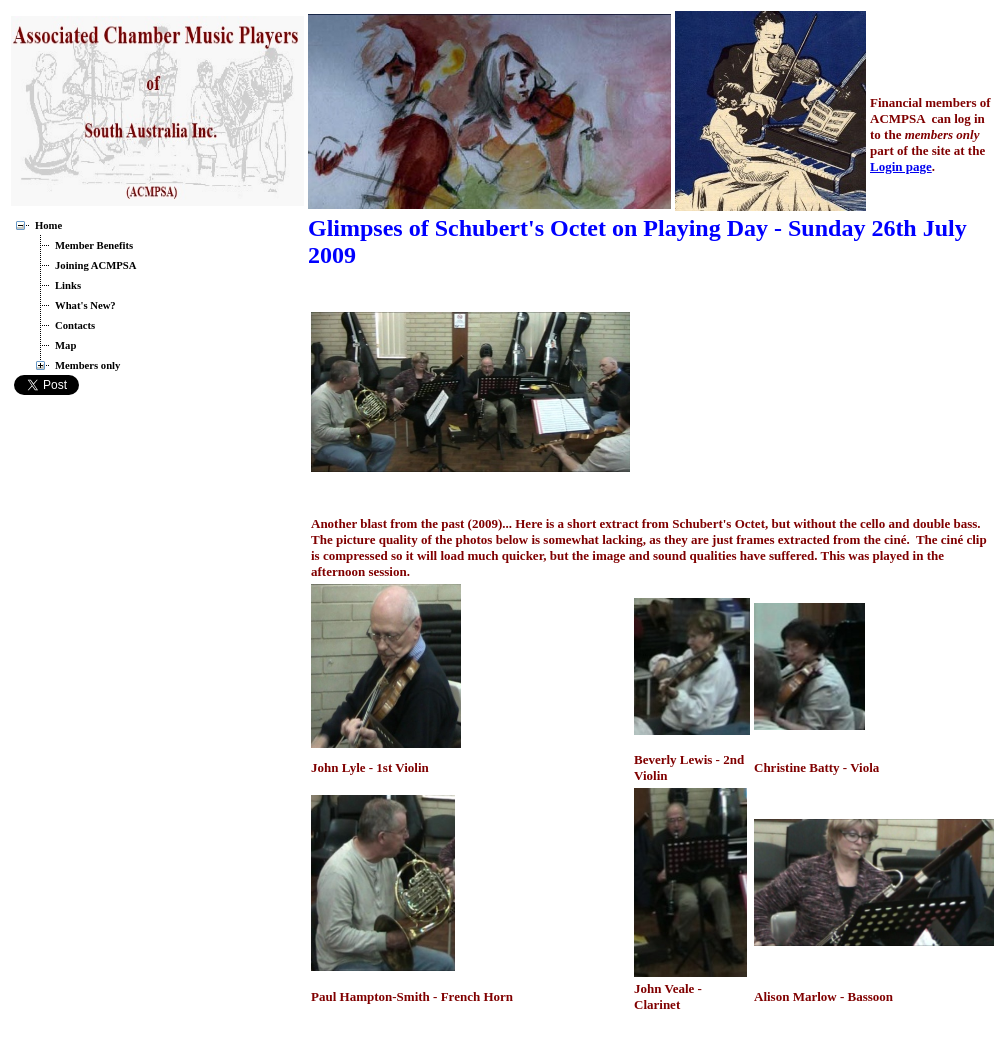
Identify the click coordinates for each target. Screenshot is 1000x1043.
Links (68, 285)
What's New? (85, 305)
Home (48, 225)
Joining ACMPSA (95, 265)
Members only (87, 365)
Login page (901, 166)
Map (65, 345)
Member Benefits (94, 245)
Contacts (75, 325)
